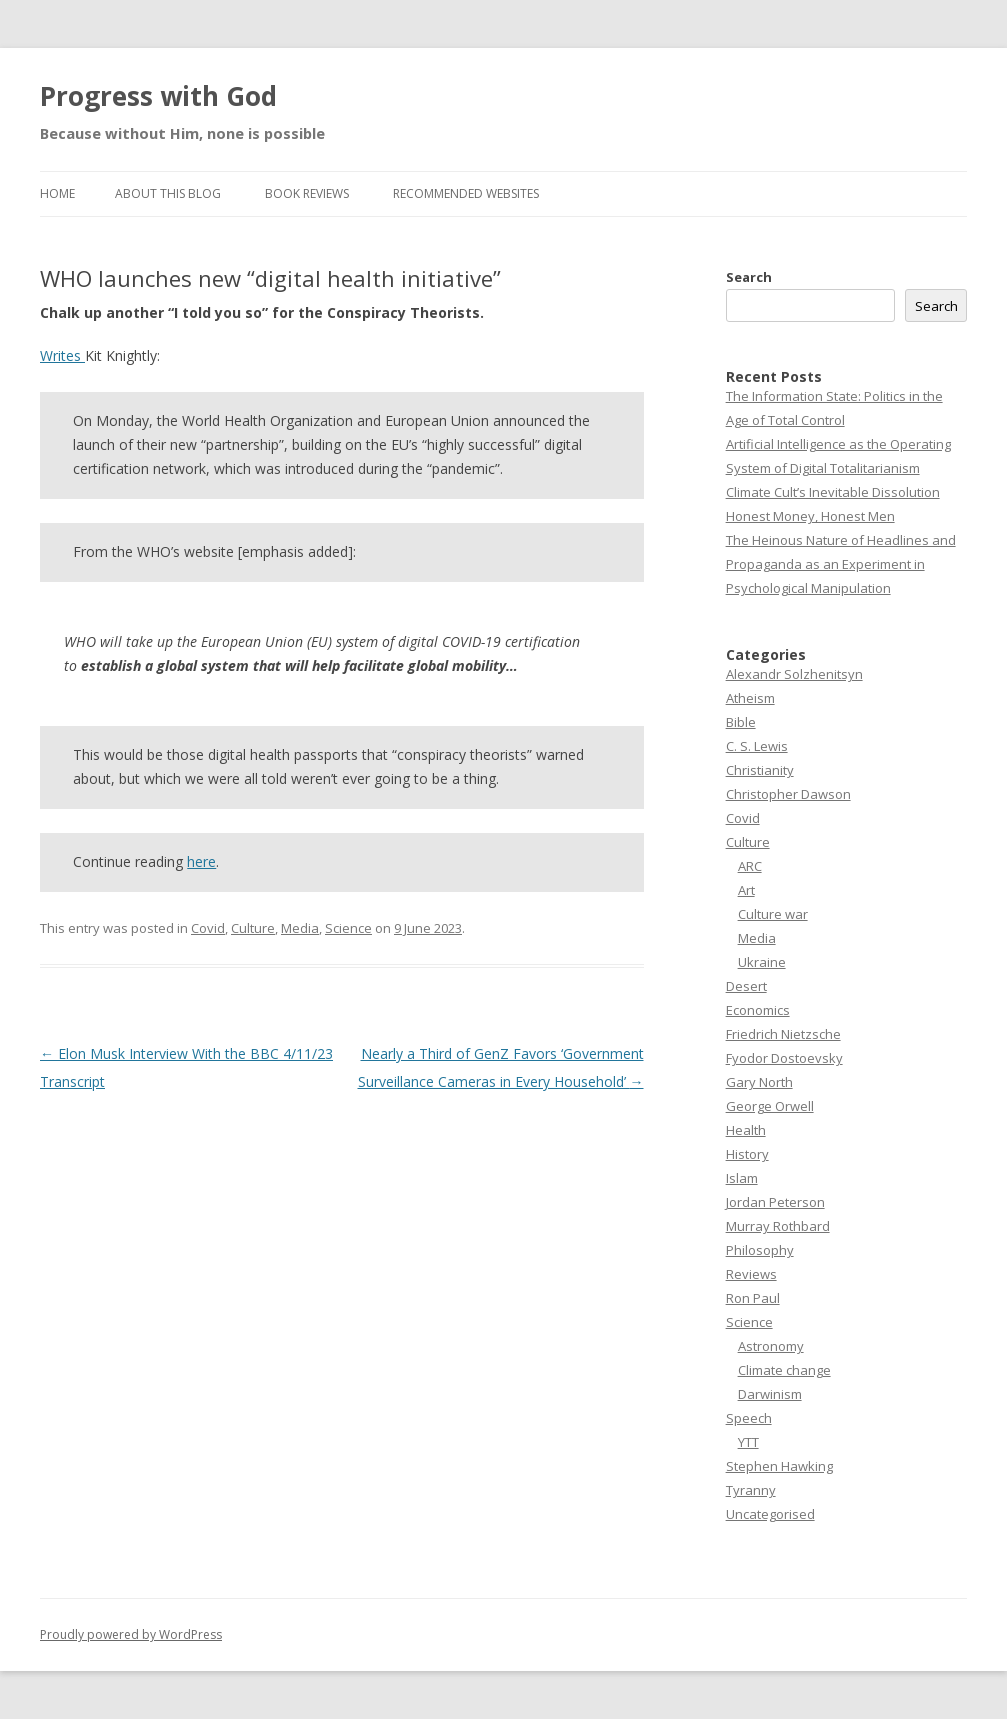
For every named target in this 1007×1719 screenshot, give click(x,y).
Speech (749, 1418)
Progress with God (158, 96)
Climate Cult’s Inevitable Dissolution (833, 492)
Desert (746, 986)
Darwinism (770, 1394)
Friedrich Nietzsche (783, 1034)
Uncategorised (770, 1514)
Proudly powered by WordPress (131, 1634)
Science (348, 928)
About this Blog (168, 193)
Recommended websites (466, 193)
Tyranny (751, 1490)
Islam (742, 1178)
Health (746, 1130)
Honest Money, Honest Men (810, 516)
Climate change (784, 1370)
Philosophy (760, 1250)
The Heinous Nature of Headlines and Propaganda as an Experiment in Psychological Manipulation (841, 564)
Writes (62, 355)
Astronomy (771, 1346)
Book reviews (307, 193)
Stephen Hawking (779, 1466)
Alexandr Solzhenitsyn (794, 674)
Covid (208, 928)
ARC (750, 866)
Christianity (760, 770)
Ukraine (762, 962)
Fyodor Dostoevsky (784, 1058)
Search (749, 277)
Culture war (773, 914)
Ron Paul (753, 1298)
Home (57, 193)
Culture (253, 928)
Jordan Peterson (775, 1202)
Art (746, 890)
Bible (741, 722)
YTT (748, 1442)
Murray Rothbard (778, 1226)
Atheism (750, 698)
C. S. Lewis (757, 746)
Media (300, 928)
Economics (758, 1010)
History (747, 1154)
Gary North (759, 1082)
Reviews (751, 1274)
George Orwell (770, 1106)
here (201, 861)
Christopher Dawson (788, 794)
